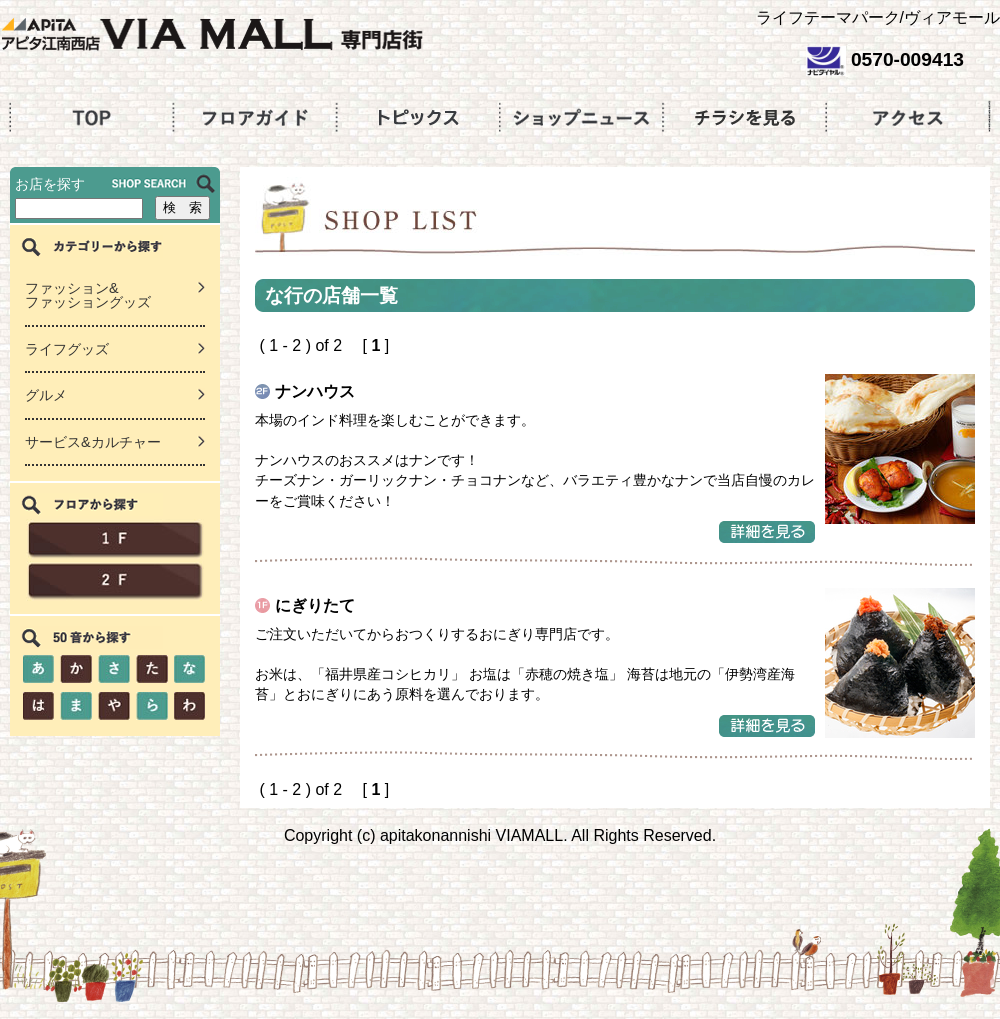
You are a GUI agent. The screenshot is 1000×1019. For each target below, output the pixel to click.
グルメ (46, 395)
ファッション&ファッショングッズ (88, 295)
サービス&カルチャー (93, 442)
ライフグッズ (67, 349)
